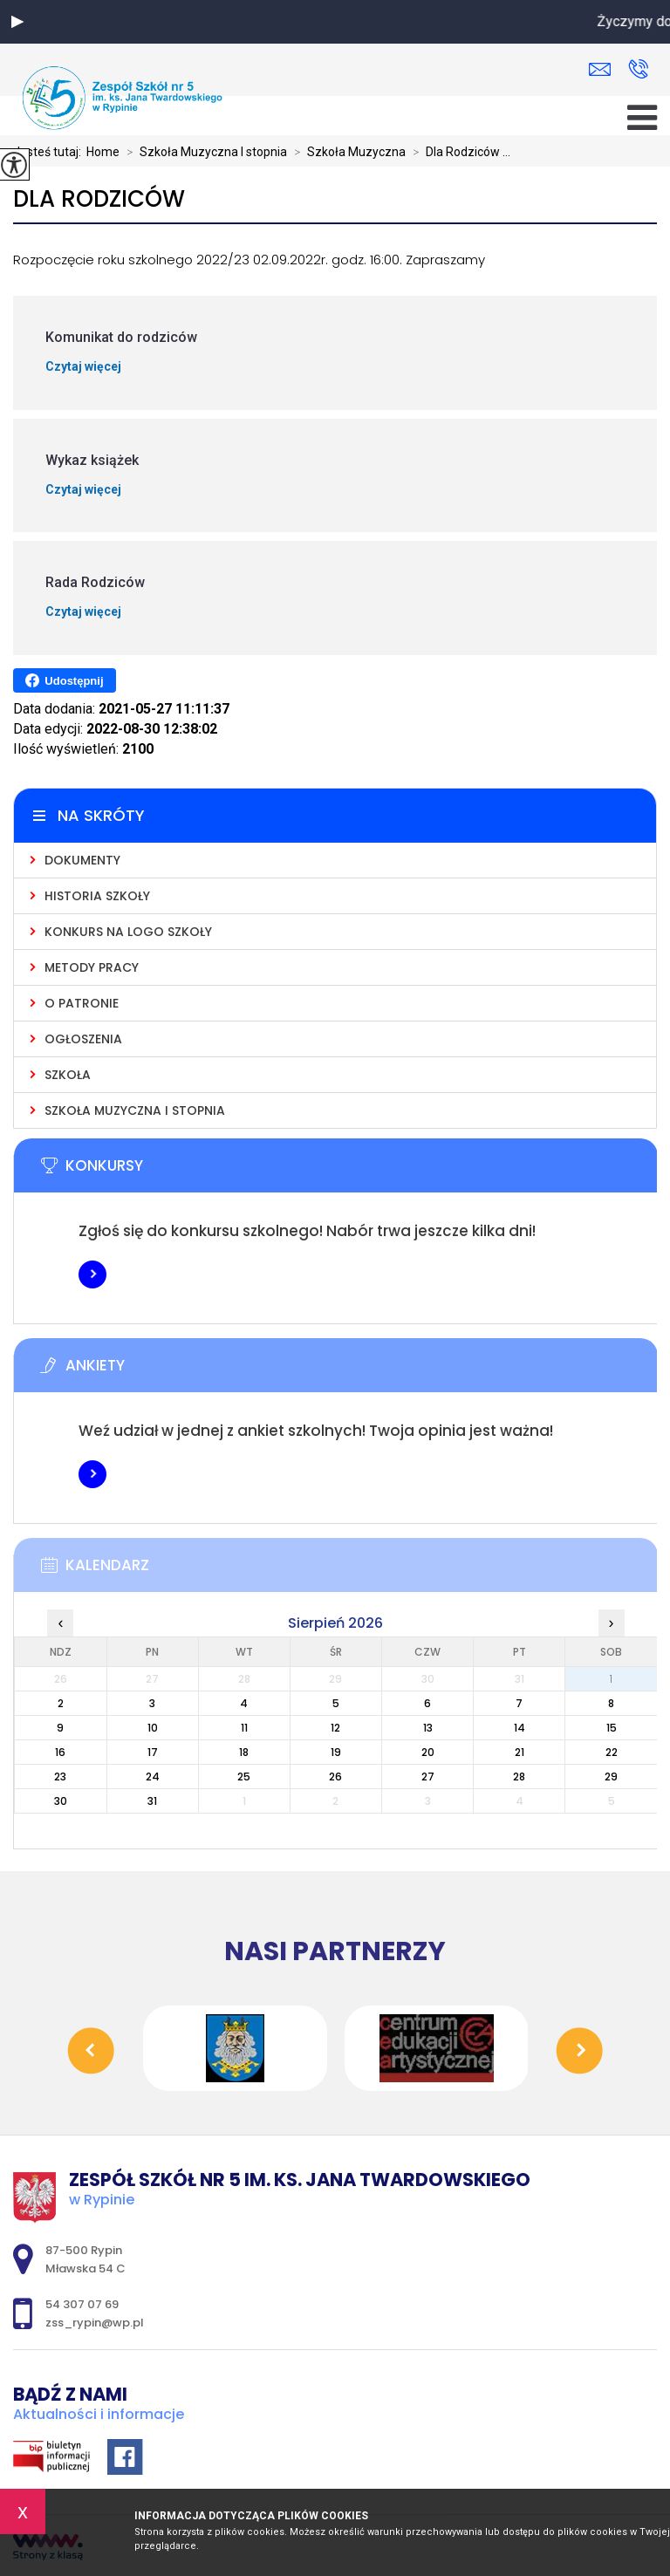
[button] (17, 22)
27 (427, 1776)
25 (243, 1776)
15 (611, 1727)
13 (428, 1727)
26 (335, 1776)
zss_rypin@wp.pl (600, 69)
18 (244, 1752)
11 (244, 1727)
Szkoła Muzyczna (346, 152)
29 (611, 1776)
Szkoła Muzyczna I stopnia (203, 152)
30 (60, 1801)
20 (427, 1752)
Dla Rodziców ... (458, 152)
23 (60, 1776)
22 (611, 1752)
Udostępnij (64, 680)
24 (153, 1776)
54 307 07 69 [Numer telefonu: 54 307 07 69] (82, 2304)
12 (335, 1727)
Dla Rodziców (99, 199)
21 (519, 1752)
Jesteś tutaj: (49, 152)
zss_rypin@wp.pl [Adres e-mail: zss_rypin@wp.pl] (94, 2322)
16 (60, 1752)
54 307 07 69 (638, 69)
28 (519, 1776)
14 (519, 1727)
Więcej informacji (92, 1274)
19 (336, 1752)
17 (152, 1752)
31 (152, 1801)
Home (103, 152)
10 (152, 1727)
